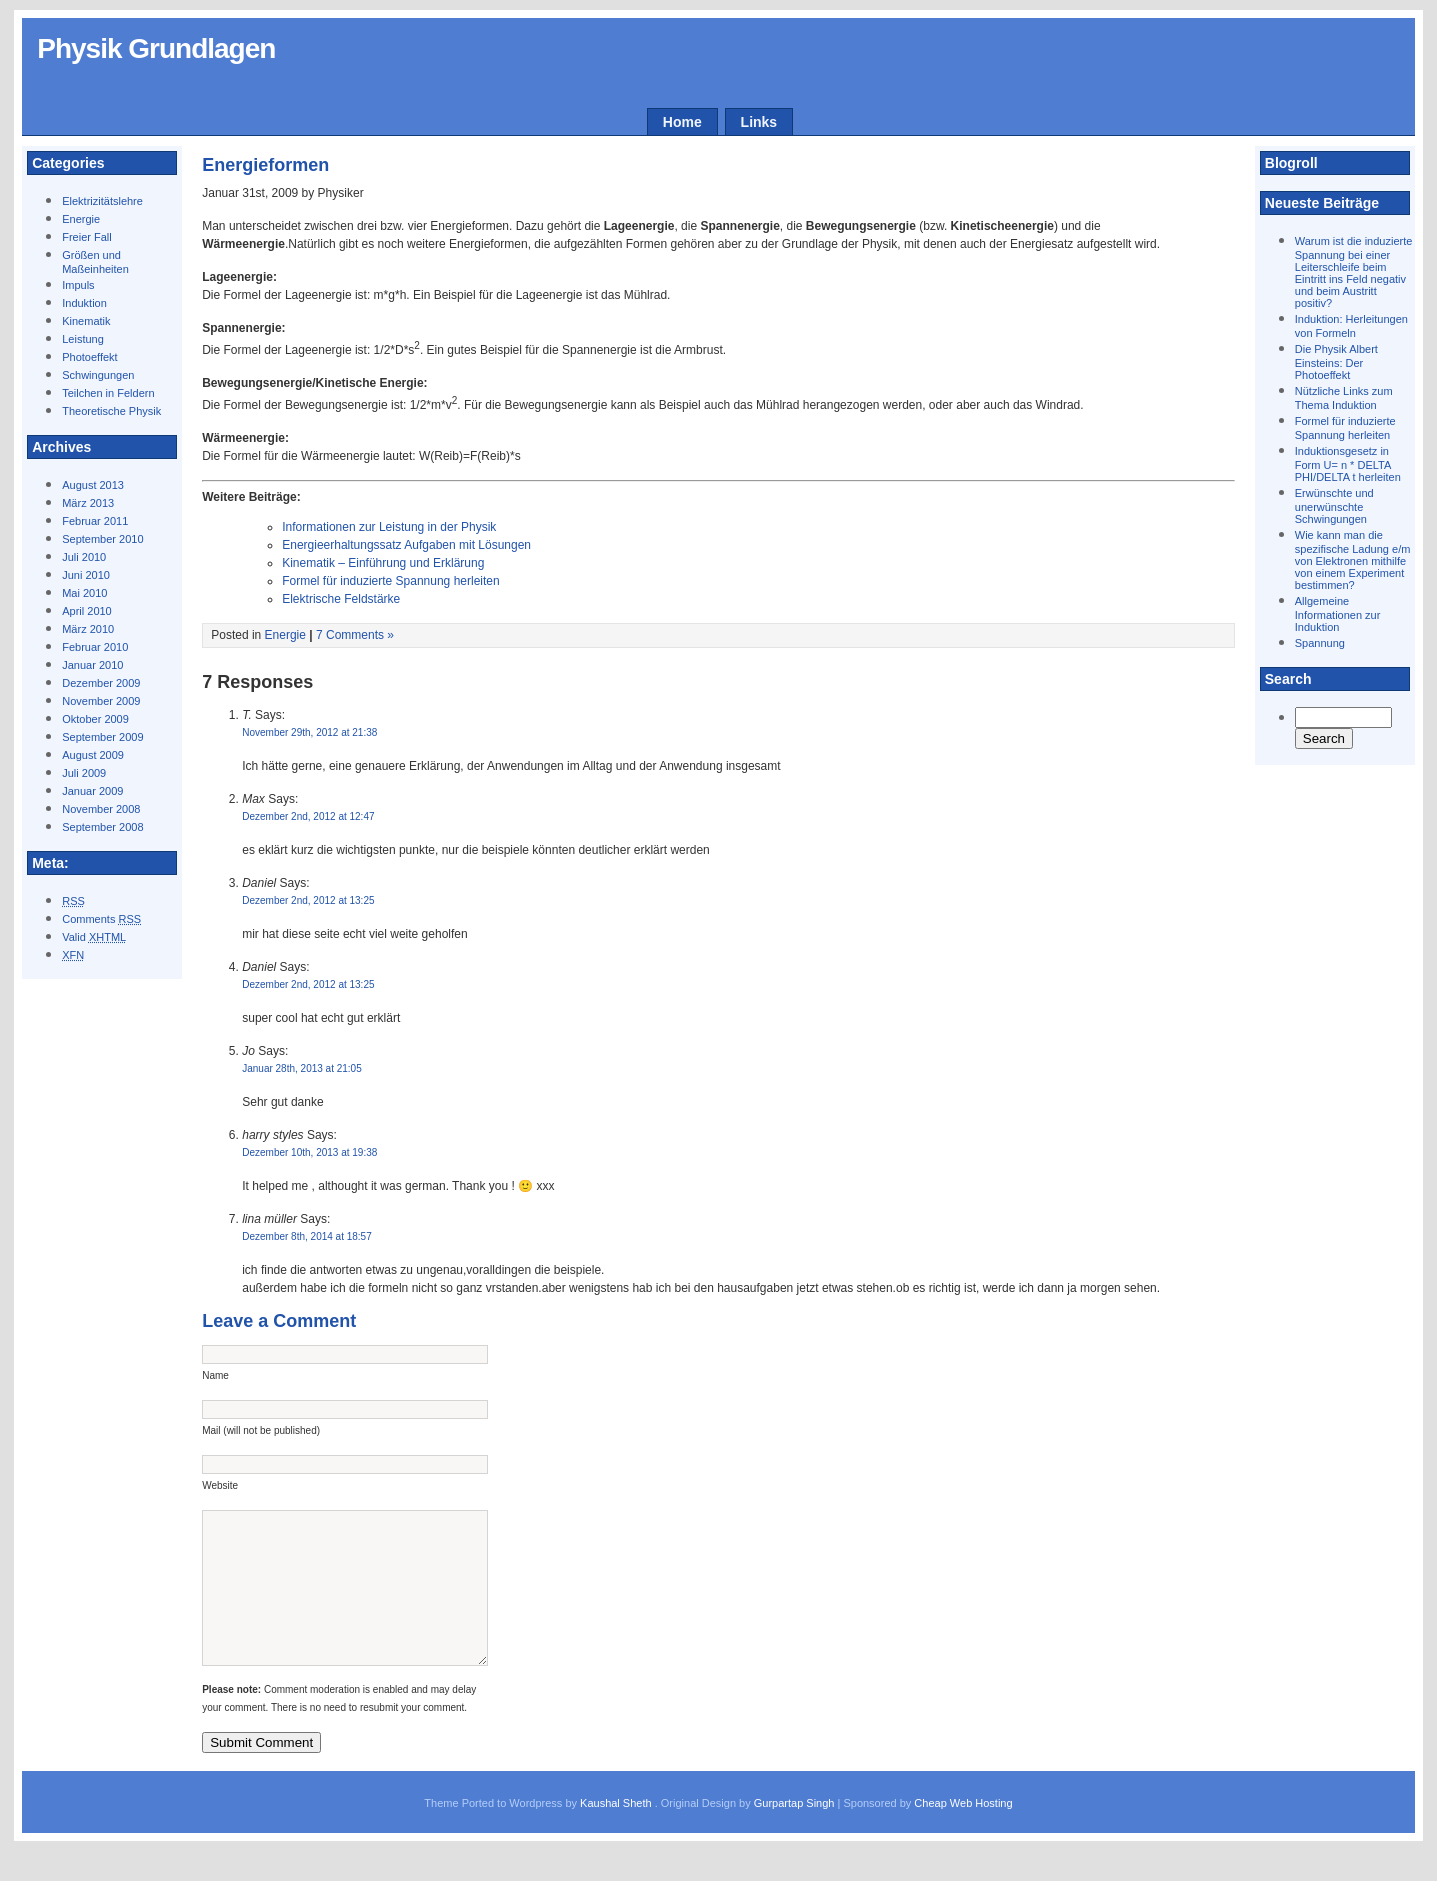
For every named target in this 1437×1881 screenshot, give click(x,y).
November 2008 (101, 809)
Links (759, 122)
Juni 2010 (86, 575)
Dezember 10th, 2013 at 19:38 (309, 1152)
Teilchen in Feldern (108, 393)
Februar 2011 (95, 521)
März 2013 (88, 503)
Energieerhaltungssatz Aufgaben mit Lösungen (406, 545)
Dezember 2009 (101, 683)
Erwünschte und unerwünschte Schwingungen (1334, 506)
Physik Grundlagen (156, 48)
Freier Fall (87, 237)
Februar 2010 (95, 647)
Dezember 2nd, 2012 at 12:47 (308, 816)
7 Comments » (355, 635)
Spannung (1320, 643)
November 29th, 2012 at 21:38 (309, 732)
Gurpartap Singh (794, 1833)
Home (682, 122)
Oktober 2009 (95, 719)
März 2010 (88, 629)
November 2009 (101, 701)
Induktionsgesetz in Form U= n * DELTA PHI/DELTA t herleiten (1348, 464)
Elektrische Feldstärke (341, 599)
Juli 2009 (84, 773)
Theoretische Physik (111, 411)
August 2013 (93, 485)
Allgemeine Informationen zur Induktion (1338, 614)
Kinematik (86, 321)
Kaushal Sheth (617, 1833)
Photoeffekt (89, 357)
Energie (81, 219)
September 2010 (102, 539)
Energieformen (265, 165)
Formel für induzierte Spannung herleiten (390, 581)
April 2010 (87, 611)
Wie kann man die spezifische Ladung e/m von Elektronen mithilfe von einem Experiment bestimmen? (1353, 560)
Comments (101, 919)
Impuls (78, 285)
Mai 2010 (84, 593)
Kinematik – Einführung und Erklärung (383, 563)
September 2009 (102, 737)
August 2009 (93, 755)
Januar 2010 (92, 665)
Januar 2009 (92, 791)
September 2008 (102, 827)
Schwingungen (98, 375)
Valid (94, 937)
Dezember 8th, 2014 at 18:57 (307, 1236)
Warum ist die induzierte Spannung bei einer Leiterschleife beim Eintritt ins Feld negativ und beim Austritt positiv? (1354, 272)
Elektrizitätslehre (102, 201)
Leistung (83, 339)
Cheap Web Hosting (963, 1833)
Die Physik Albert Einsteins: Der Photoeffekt (1336, 362)
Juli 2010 (84, 557)
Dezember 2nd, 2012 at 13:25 (308, 900)
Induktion (84, 303)
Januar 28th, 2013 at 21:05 (302, 1068)
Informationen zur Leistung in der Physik (389, 527)
